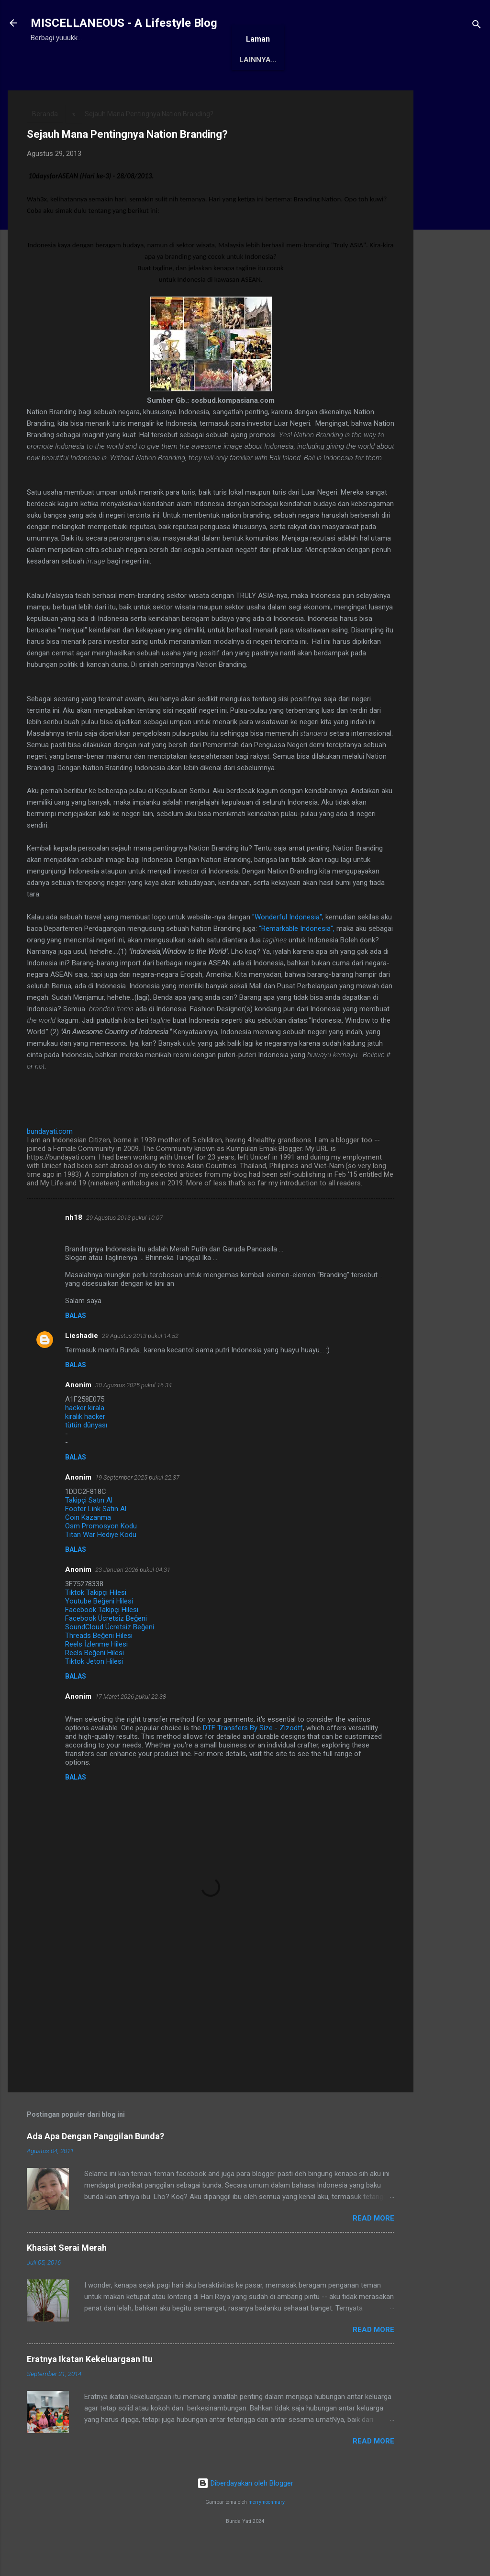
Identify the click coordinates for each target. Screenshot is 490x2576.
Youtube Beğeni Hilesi (99, 1630)
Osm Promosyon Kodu (101, 1555)
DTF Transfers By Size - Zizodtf (253, 1757)
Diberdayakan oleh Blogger (245, 2513)
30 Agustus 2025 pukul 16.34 (133, 1414)
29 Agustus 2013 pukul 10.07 (124, 1247)
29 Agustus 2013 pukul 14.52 (140, 1365)
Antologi (230, 89)
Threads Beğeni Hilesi (99, 1665)
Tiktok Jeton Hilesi (94, 1691)
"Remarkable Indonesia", (296, 958)
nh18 (73, 1247)
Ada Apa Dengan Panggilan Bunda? (95, 2166)
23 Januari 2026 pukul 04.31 (132, 1599)
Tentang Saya (117, 89)
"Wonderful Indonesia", (288, 946)
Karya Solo (289, 89)
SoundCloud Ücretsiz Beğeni (109, 1656)
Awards (178, 89)
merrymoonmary (266, 2532)
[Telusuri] (476, 26)
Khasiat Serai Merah (67, 2277)
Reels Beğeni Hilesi (94, 1682)
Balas (75, 1345)
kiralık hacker (85, 1446)
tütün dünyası (86, 1454)
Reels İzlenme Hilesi (96, 1673)
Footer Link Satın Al (95, 1538)
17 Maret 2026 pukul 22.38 (130, 1726)
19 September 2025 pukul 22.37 (137, 1507)
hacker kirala (84, 1437)
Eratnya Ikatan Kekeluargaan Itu (90, 2389)
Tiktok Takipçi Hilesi (95, 1622)
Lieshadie (81, 1365)
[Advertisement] (451, 263)
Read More (373, 2248)
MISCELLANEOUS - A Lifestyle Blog (124, 23)
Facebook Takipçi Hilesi (101, 1639)
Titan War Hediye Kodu (100, 1564)
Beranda (55, 89)
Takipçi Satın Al (88, 1530)
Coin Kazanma (88, 1547)
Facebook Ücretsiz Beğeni (106, 1648)
